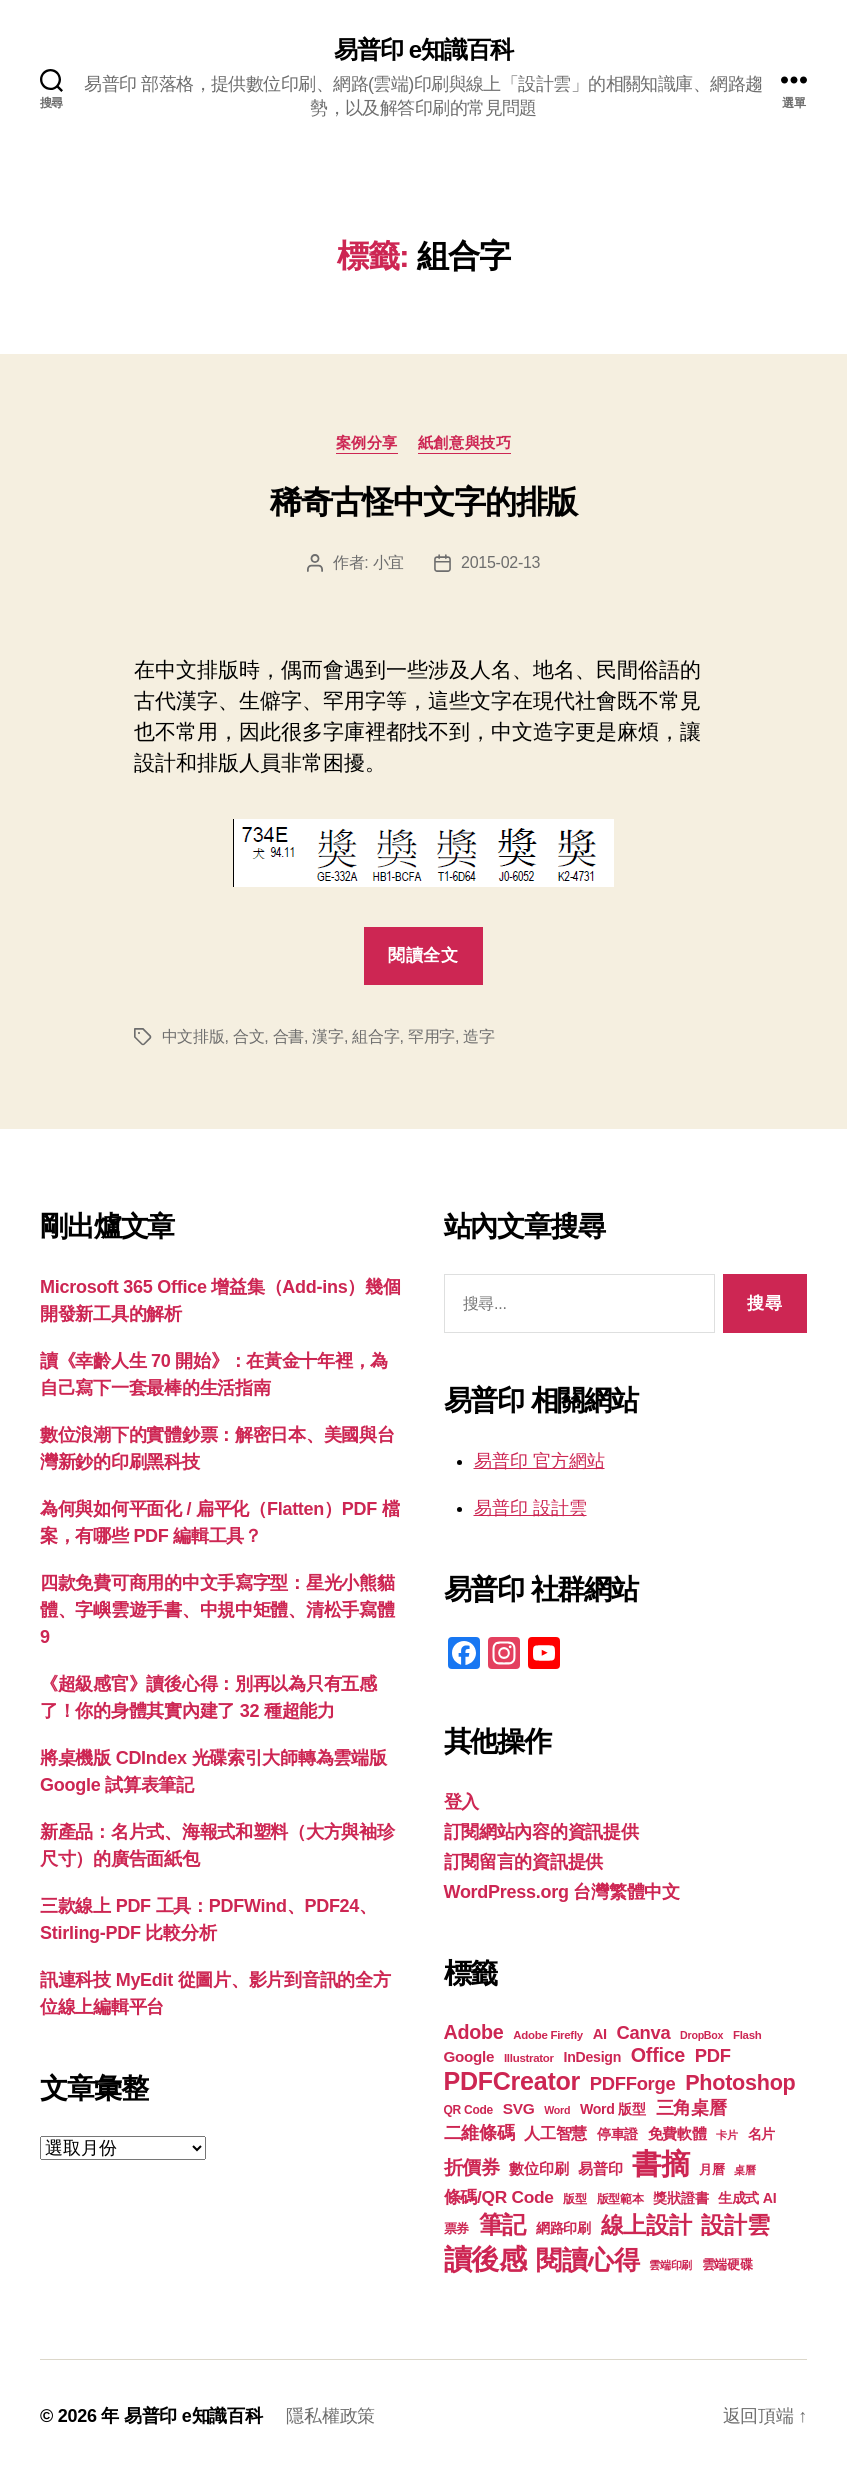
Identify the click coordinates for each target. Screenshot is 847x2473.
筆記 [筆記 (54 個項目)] (502, 2224)
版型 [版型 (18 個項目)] (574, 2199)
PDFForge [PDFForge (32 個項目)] (633, 2083)
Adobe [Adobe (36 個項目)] (474, 2032)
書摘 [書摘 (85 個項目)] (660, 2163)
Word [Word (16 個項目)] (557, 2110)
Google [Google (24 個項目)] (469, 2056)
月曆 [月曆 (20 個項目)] (711, 2169)
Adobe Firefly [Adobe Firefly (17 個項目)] (548, 2035)
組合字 (375, 1036)
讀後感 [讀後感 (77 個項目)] (485, 2259)
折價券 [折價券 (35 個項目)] (472, 2167)
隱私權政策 (330, 2416)
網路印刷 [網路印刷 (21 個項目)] (563, 2228)
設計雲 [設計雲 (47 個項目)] (735, 2225)
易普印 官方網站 (539, 1461)
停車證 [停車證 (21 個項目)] (617, 2134)
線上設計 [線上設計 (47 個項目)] (646, 2225)
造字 (478, 1036)
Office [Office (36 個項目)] (658, 2055)
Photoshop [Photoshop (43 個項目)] (740, 2082)
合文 (248, 1036)
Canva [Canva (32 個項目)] (644, 2032)
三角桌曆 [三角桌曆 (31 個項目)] (691, 2108)
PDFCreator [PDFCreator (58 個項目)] (512, 2081)
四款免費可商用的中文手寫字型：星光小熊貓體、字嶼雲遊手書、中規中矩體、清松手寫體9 (217, 1610)
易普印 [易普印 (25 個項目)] (600, 2168)
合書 (288, 1036)
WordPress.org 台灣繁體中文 (562, 1892)
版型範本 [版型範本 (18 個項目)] (620, 2199)
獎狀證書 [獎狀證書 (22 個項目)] (680, 2198)
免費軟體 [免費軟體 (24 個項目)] (677, 2133)
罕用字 (431, 1036)
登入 (461, 1802)
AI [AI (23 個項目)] (600, 2034)
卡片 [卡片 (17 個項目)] (726, 2135)
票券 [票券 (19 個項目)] (456, 2229)
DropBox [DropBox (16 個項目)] (701, 2035)
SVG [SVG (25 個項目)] (519, 2108)
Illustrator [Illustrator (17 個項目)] (529, 2058)
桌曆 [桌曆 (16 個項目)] (744, 2170)
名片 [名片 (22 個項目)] (761, 2134)
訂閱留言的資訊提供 (524, 1862)
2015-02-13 (500, 562)
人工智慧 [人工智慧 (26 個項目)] (555, 2133)
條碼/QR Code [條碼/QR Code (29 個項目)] (499, 2197)
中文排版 (193, 1036)
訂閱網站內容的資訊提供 (541, 1832)
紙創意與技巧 (464, 442)
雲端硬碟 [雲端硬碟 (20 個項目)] (727, 2264)
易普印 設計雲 (530, 1508)
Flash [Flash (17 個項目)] (747, 2035)
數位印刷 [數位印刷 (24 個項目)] (538, 2168)
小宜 (388, 562)
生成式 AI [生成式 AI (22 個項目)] (747, 2198)
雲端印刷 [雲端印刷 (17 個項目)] (670, 2265)
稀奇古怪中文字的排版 (423, 502)
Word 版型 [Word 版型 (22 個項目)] (613, 2109)
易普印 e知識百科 (423, 50)
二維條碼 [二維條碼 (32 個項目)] (479, 2132)
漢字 (327, 1036)
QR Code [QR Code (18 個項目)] (468, 2110)
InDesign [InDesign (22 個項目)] (593, 2057)
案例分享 (367, 442)
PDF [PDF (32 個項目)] (713, 2055)
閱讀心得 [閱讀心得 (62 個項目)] (587, 2260)
